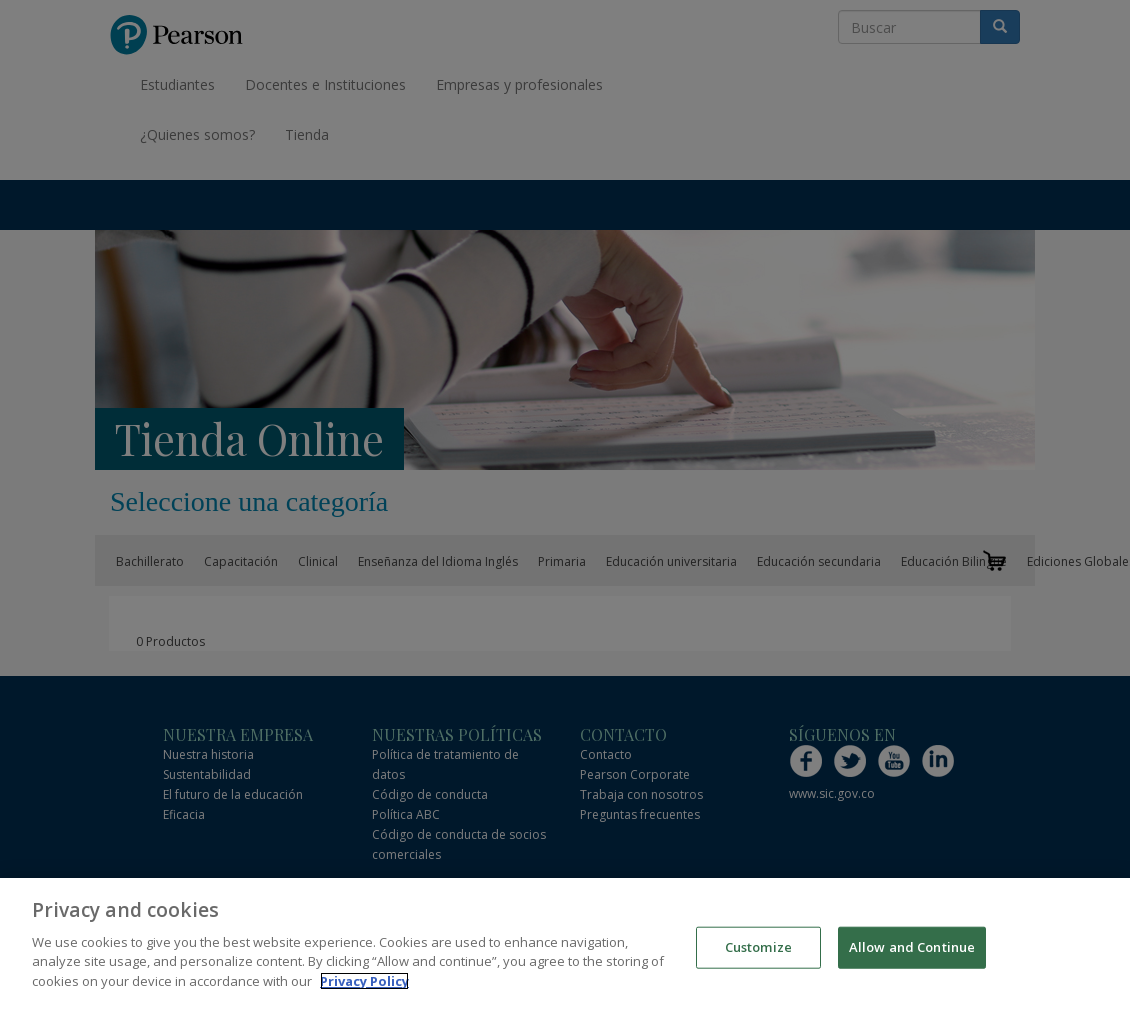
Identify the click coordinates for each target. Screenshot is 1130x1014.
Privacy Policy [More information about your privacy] (364, 986)
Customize (758, 952)
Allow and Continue (912, 952)
